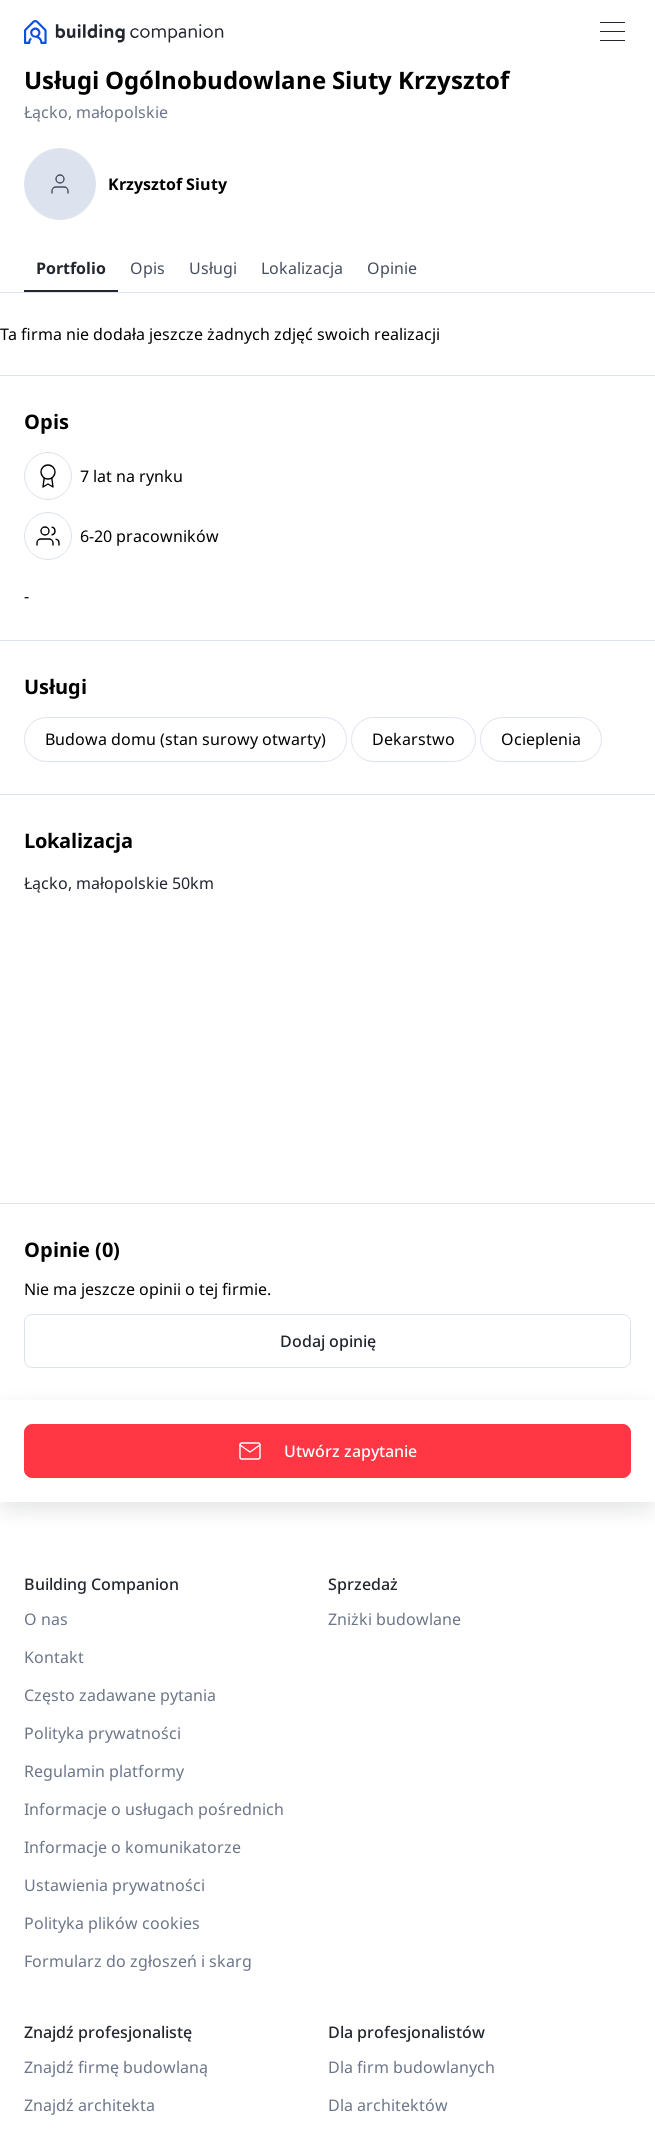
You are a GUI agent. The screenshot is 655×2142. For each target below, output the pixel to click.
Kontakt (54, 1657)
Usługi (213, 268)
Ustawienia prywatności (114, 1885)
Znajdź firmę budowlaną (116, 2067)
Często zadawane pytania (120, 1695)
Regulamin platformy (104, 1771)
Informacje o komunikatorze (132, 1847)
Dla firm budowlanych (411, 2067)
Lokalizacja (302, 268)
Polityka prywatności (102, 1733)
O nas (46, 1619)
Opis (147, 268)
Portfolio (71, 268)
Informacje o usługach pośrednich (154, 1809)
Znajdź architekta (89, 2105)
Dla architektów (388, 2105)
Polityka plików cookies (112, 1923)
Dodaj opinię (328, 1341)
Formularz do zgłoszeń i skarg (138, 1961)
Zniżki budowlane (394, 1619)
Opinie (392, 268)
